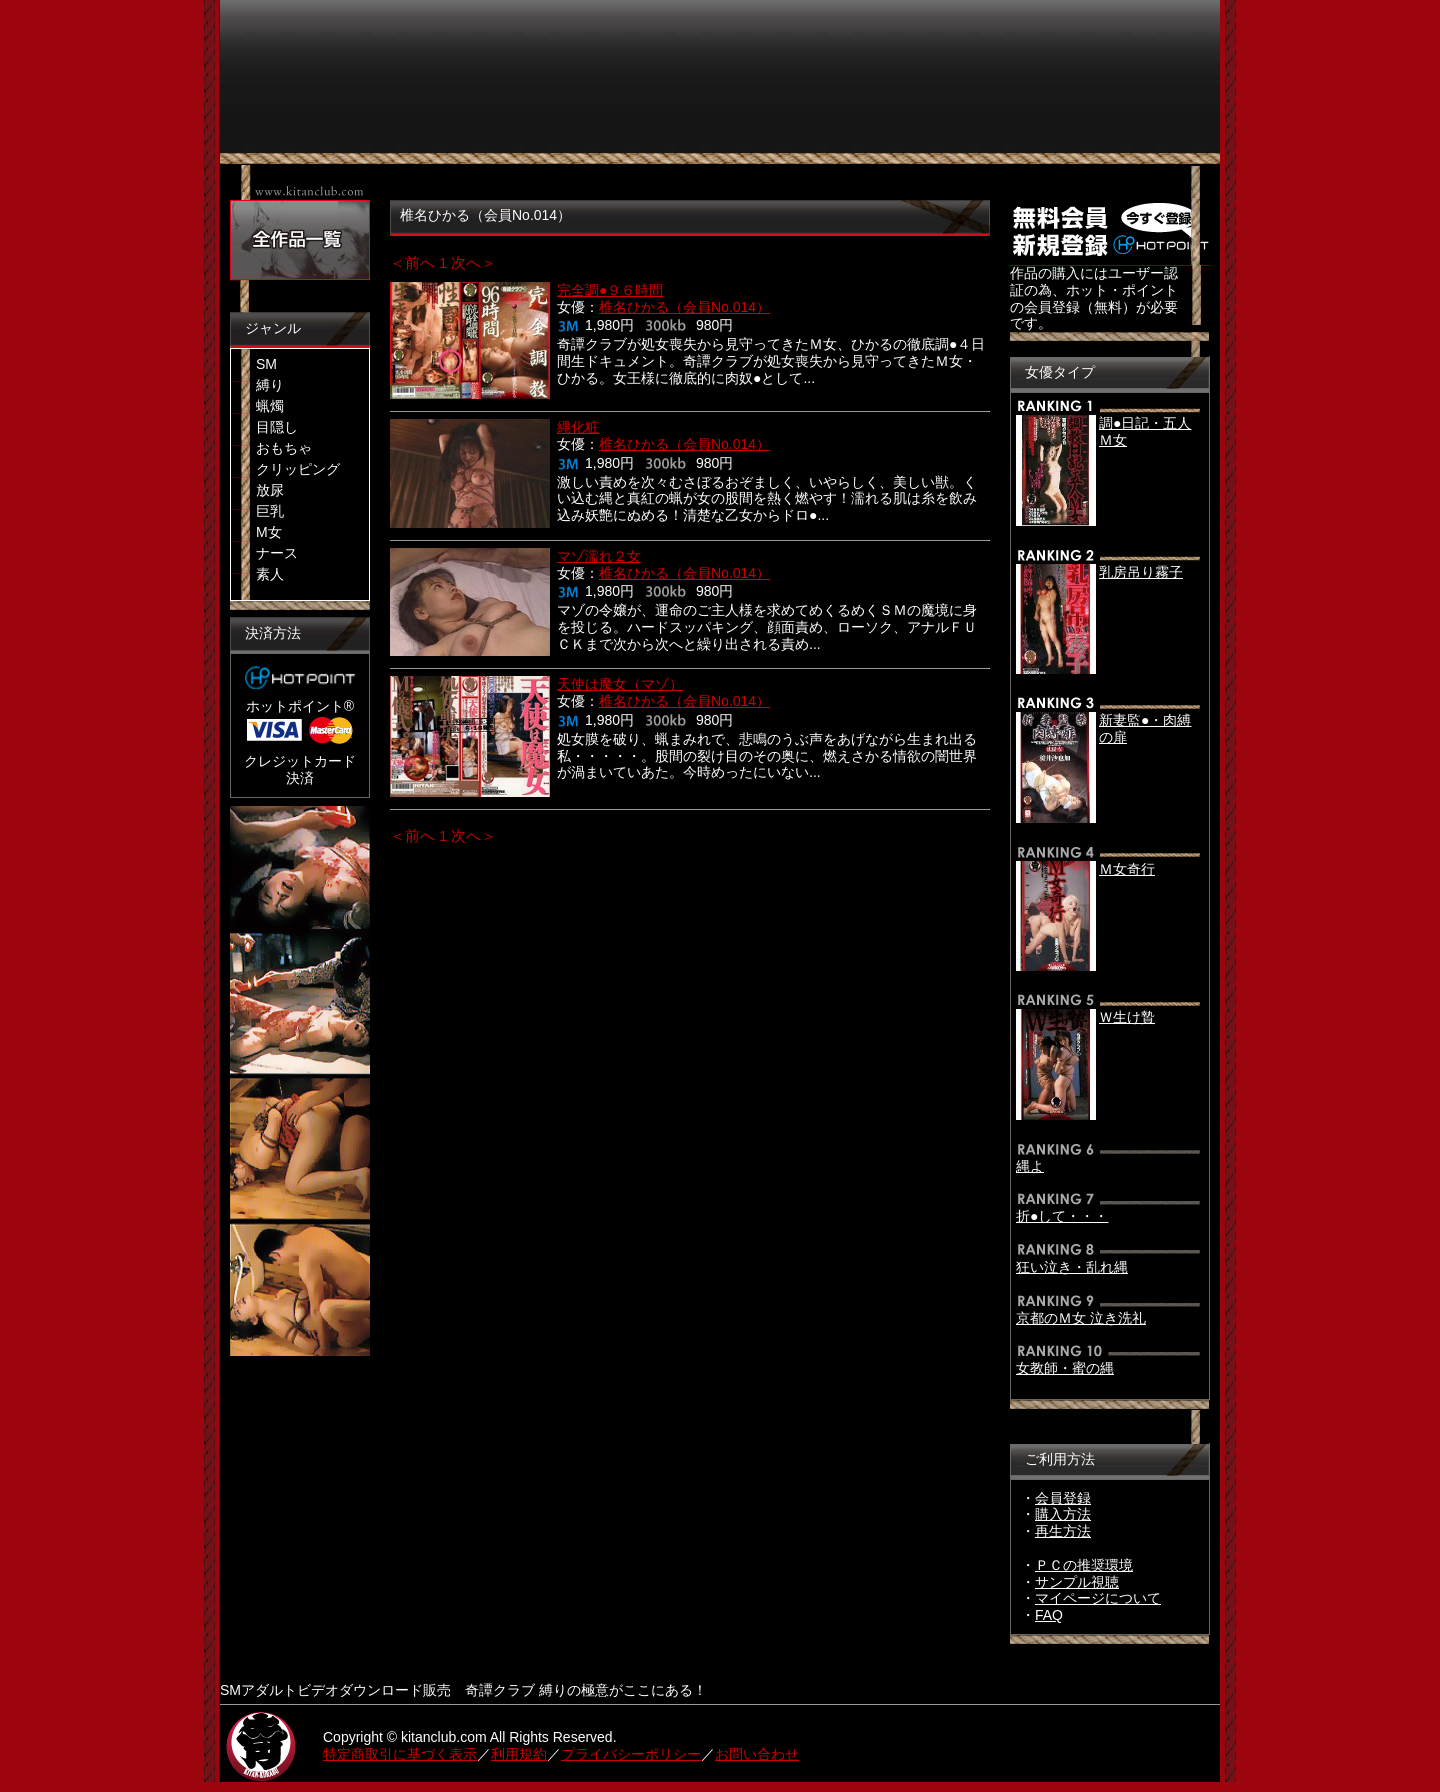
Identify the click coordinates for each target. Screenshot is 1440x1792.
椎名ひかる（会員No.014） (684, 307)
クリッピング (298, 469)
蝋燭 (270, 406)
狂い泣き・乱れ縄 (1072, 1267)
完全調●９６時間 (610, 290)
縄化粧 (578, 427)
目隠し (277, 427)
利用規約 (519, 1754)
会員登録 (1063, 1498)
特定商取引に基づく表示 (400, 1754)
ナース (277, 553)
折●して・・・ (1062, 1216)
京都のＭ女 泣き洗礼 (1081, 1318)
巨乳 (270, 511)
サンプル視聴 (1077, 1582)
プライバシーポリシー (631, 1754)
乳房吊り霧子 (1141, 572)
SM (266, 364)
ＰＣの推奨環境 (1084, 1565)
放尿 (270, 490)
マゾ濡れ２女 (599, 556)
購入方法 (1063, 1514)
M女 (269, 532)
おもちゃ (284, 448)
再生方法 (1063, 1531)
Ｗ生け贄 (1127, 1017)
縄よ (1030, 1166)
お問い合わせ (757, 1754)
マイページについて (1098, 1598)
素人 (270, 574)
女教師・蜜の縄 (1065, 1368)
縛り (270, 385)
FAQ (1049, 1615)
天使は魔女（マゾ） (620, 684)
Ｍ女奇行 (1127, 869)
